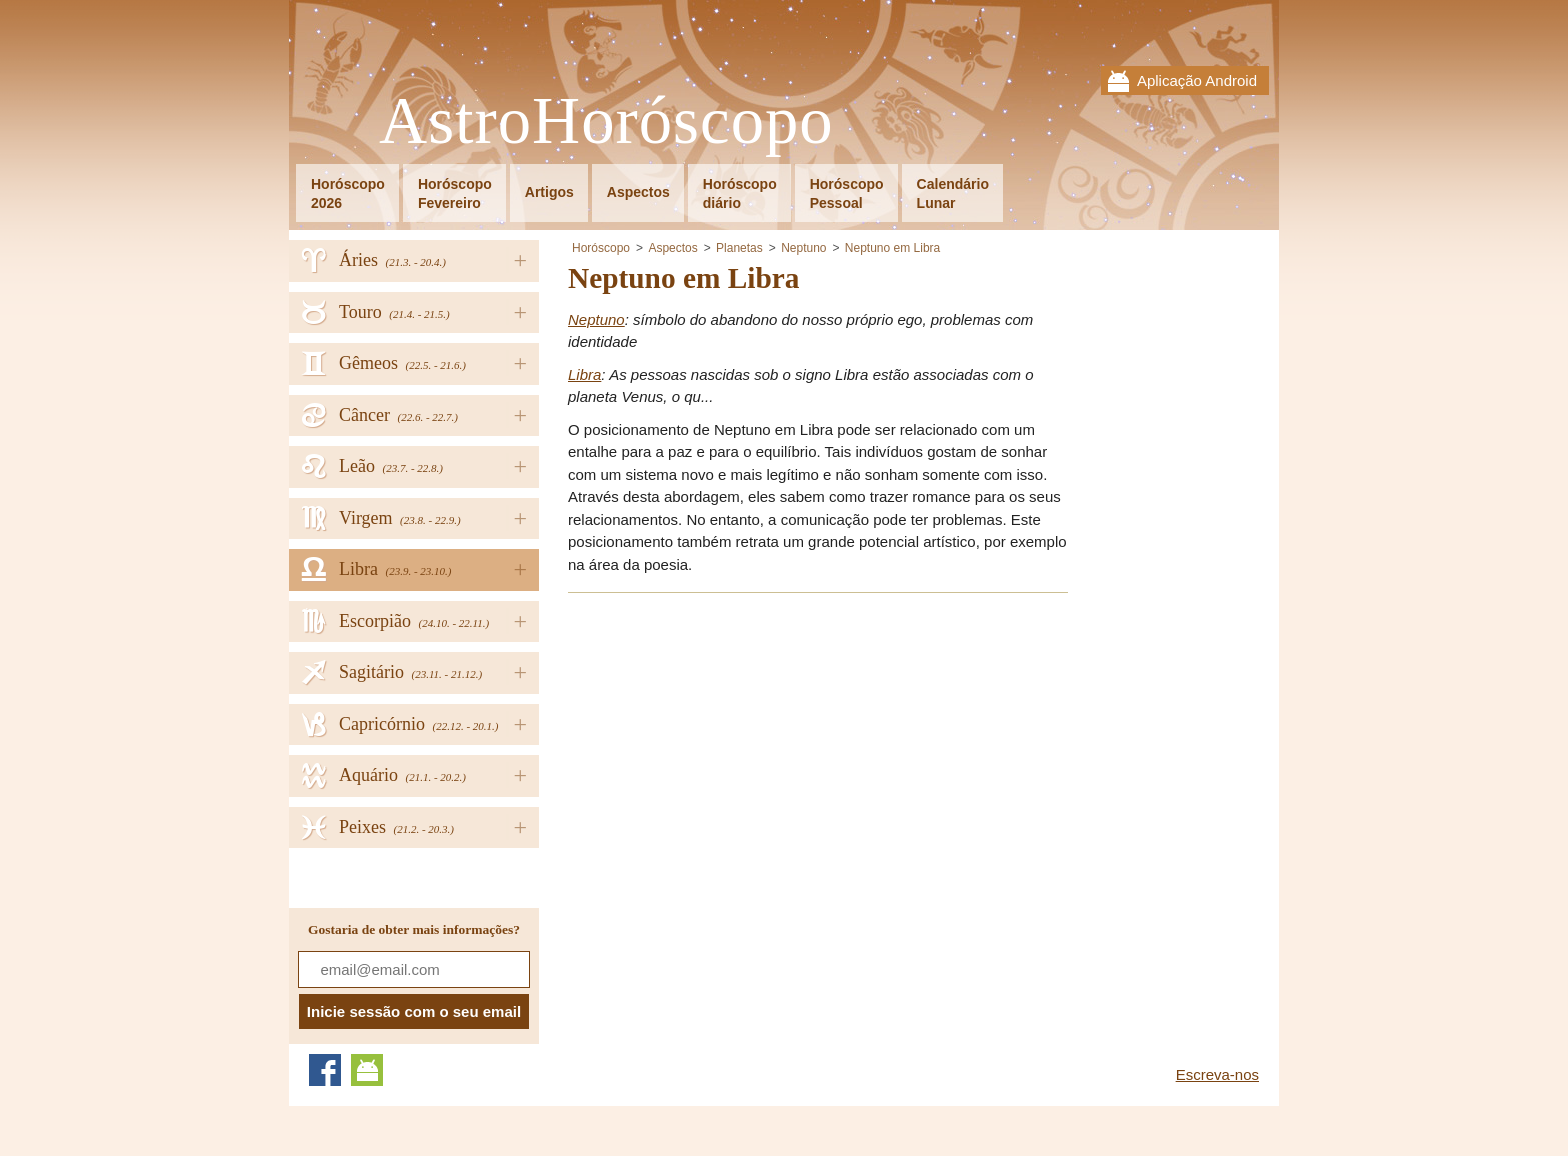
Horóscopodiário (740, 193)
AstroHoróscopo (606, 121)
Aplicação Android (1197, 80)
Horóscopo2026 (348, 193)
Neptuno (803, 248)
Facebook (325, 1070)
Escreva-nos (1217, 1074)
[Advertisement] (736, 750)
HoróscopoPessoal (847, 193)
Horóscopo (601, 248)
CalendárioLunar (953, 193)
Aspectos (638, 192)
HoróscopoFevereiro (455, 193)
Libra (584, 374)
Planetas (739, 248)
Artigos (549, 192)
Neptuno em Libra (892, 248)
